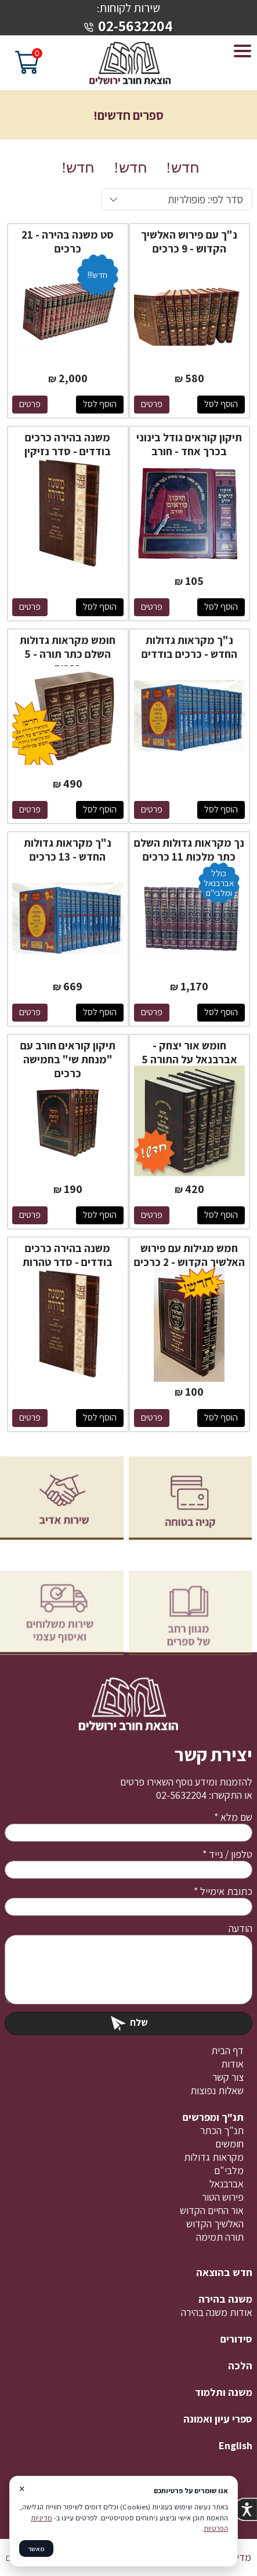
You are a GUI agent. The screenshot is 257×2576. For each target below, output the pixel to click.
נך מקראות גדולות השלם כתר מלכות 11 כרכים (189, 849)
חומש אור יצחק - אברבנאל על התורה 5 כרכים (189, 1059)
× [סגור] (21, 2488)
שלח (129, 2022)
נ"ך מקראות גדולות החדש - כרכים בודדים (189, 647)
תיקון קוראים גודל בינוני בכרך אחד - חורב (189, 444)
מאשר (36, 2548)
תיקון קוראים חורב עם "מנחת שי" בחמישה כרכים (67, 1059)
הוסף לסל (221, 404)
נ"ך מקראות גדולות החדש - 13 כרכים (67, 849)
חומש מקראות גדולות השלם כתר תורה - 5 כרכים (67, 654)
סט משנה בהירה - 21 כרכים (67, 241)
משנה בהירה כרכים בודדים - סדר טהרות (68, 1255)
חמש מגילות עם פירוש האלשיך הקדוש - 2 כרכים (189, 1255)
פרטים (151, 404)
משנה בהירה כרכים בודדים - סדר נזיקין (67, 444)
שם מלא (233, 1817)
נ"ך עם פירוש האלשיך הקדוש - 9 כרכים (189, 241)
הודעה (240, 1928)
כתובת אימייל (223, 1891)
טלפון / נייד (227, 1854)
